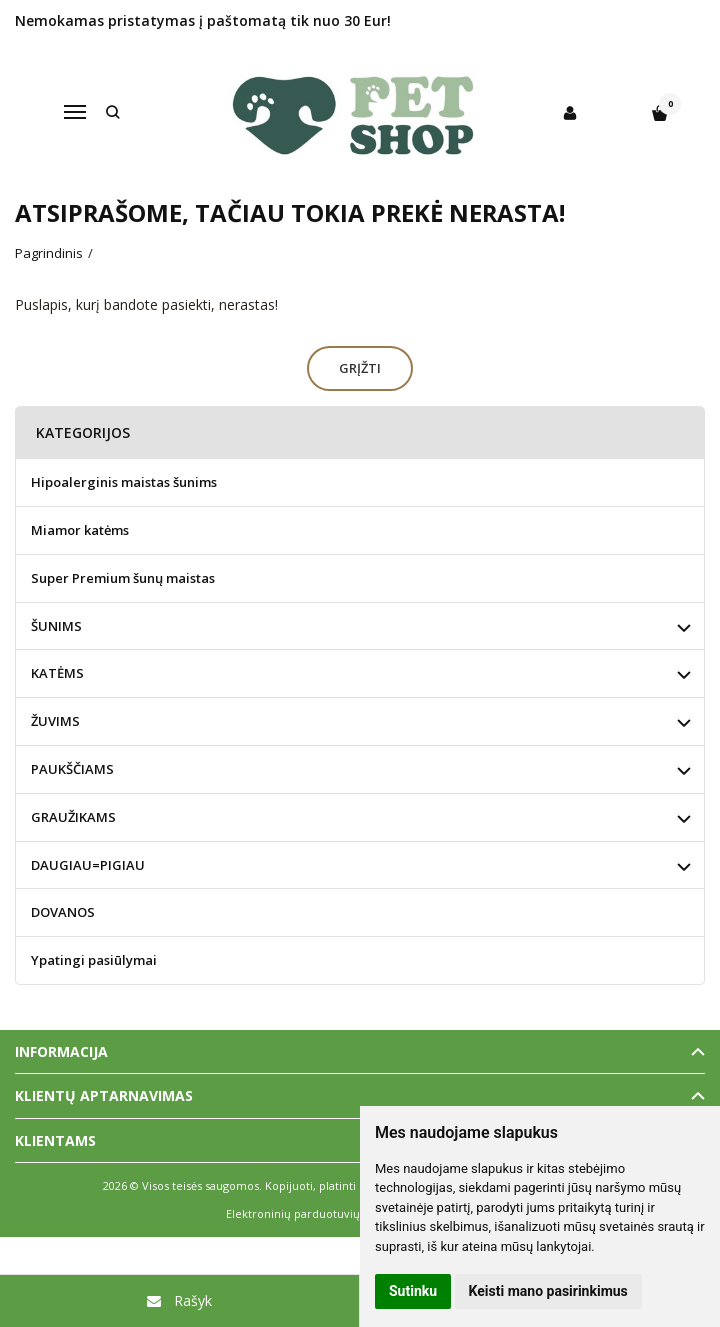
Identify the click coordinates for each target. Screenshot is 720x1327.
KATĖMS (57, 673)
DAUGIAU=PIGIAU (88, 865)
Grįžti (360, 368)
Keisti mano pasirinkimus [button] (548, 1291)
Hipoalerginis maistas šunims (124, 482)
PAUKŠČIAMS (72, 769)
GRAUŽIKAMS (73, 817)
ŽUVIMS (55, 721)
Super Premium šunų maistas (123, 578)
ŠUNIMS (56, 626)
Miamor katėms (80, 530)
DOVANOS (63, 912)
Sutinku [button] (413, 1291)
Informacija (61, 1051)
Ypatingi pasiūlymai (94, 960)
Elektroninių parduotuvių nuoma (313, 1213)
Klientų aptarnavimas (104, 1095)
